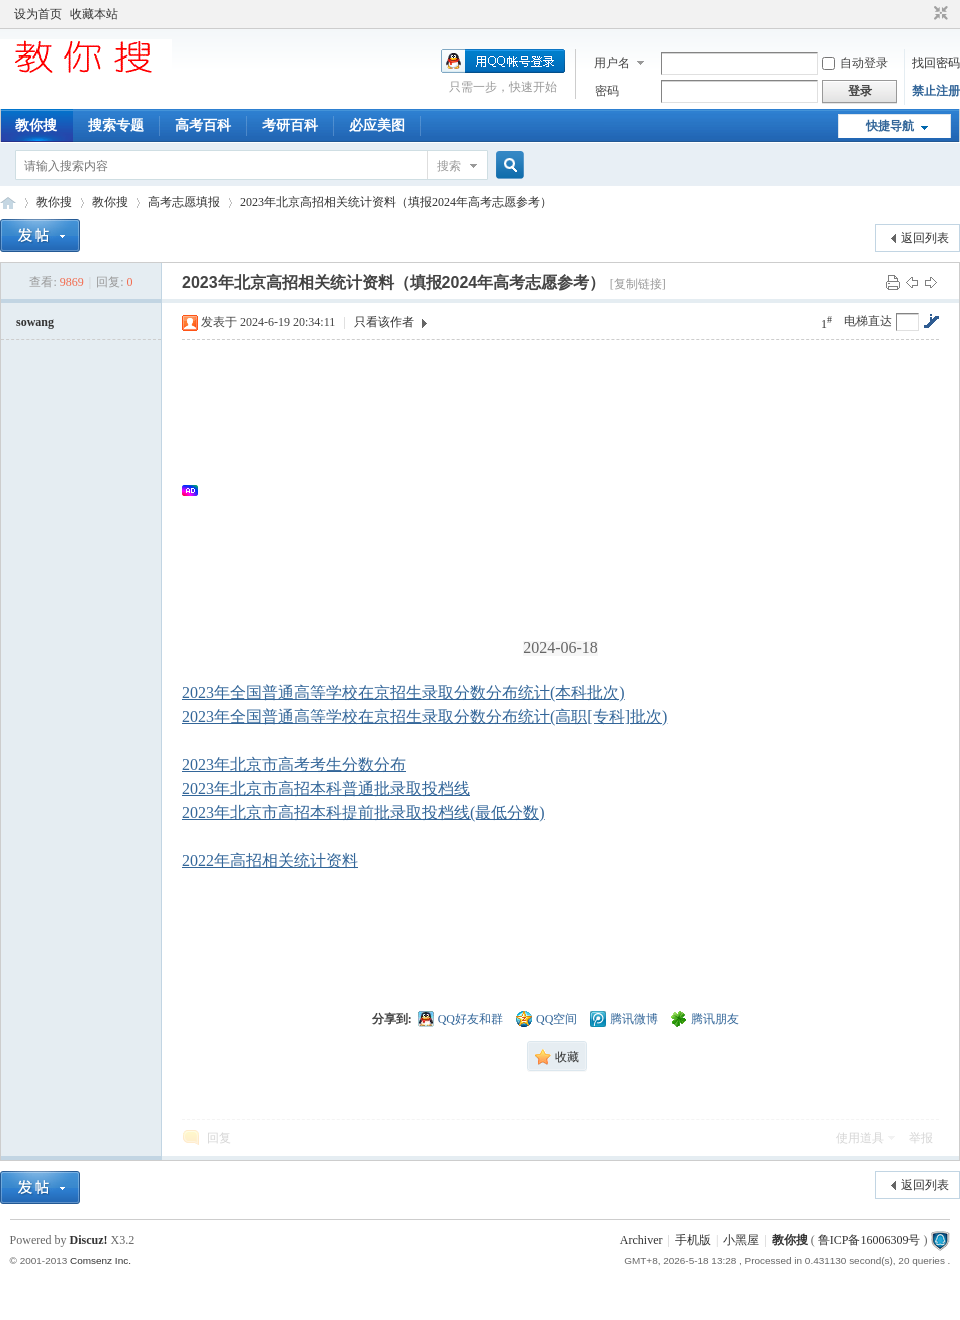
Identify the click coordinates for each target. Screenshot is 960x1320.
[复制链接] (638, 284)
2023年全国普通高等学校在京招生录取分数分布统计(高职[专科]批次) (424, 716)
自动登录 (855, 63)
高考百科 (203, 125)
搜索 (449, 166)
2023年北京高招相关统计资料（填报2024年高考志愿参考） (396, 202)
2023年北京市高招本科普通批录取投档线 (326, 788)
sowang (35, 322)
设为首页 (38, 14)
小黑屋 (741, 1240)
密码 (607, 91)
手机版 (693, 1240)
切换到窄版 (938, 14)
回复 (219, 1138)
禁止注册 (936, 91)
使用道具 (860, 1138)
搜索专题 (116, 125)
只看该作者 (384, 322)
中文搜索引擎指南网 (8, 202)
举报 (921, 1138)
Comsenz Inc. (100, 1260)
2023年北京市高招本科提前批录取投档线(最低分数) (363, 812)
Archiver (641, 1240)
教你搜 (36, 125)
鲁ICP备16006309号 (869, 1240)
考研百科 (290, 125)
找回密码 (936, 63)
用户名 (612, 63)
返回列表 (925, 238)
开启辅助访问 (922, 14)
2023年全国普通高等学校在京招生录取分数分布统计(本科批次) (403, 692)
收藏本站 (94, 14)
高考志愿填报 (184, 202)
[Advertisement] (570, 490)
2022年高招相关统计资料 (270, 860)
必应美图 (377, 125)
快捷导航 (890, 126)
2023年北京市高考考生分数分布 (294, 764)
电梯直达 (868, 321)
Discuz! (89, 1240)
